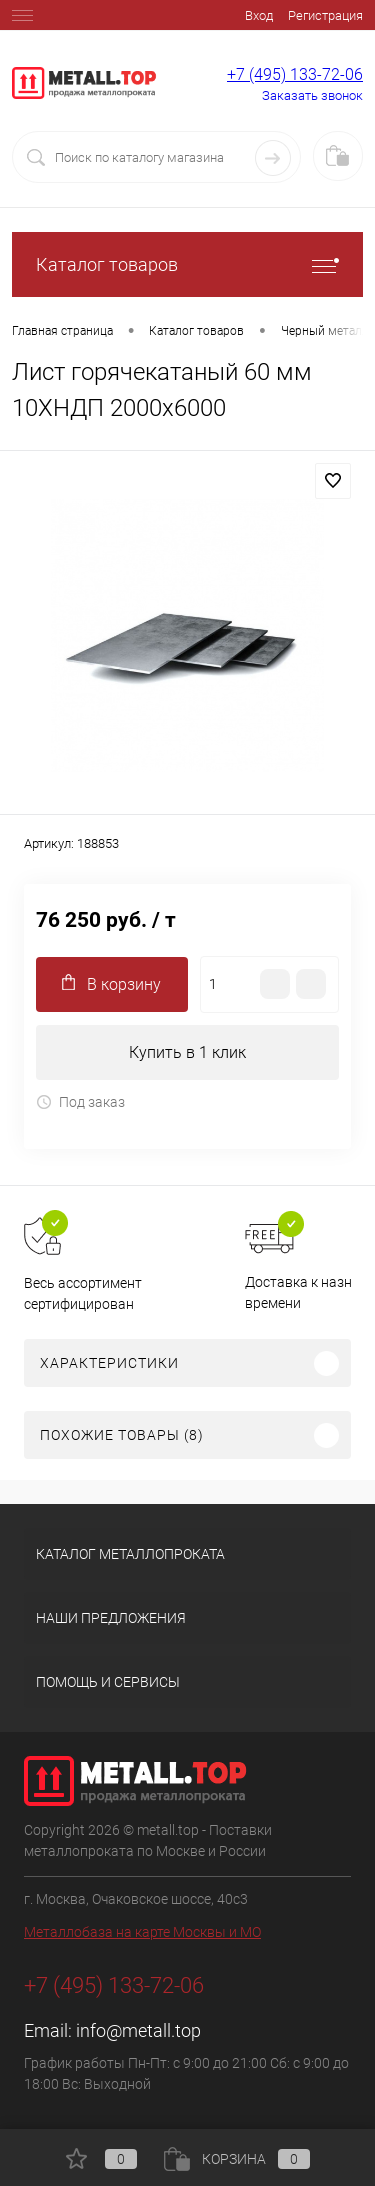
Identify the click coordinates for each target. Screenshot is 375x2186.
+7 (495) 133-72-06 (295, 74)
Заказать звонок (312, 95)
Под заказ (80, 1102)
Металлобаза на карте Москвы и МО (142, 1932)
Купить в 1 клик (187, 1052)
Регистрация (325, 15)
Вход (259, 15)
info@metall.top (138, 2030)
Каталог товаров (187, 264)
